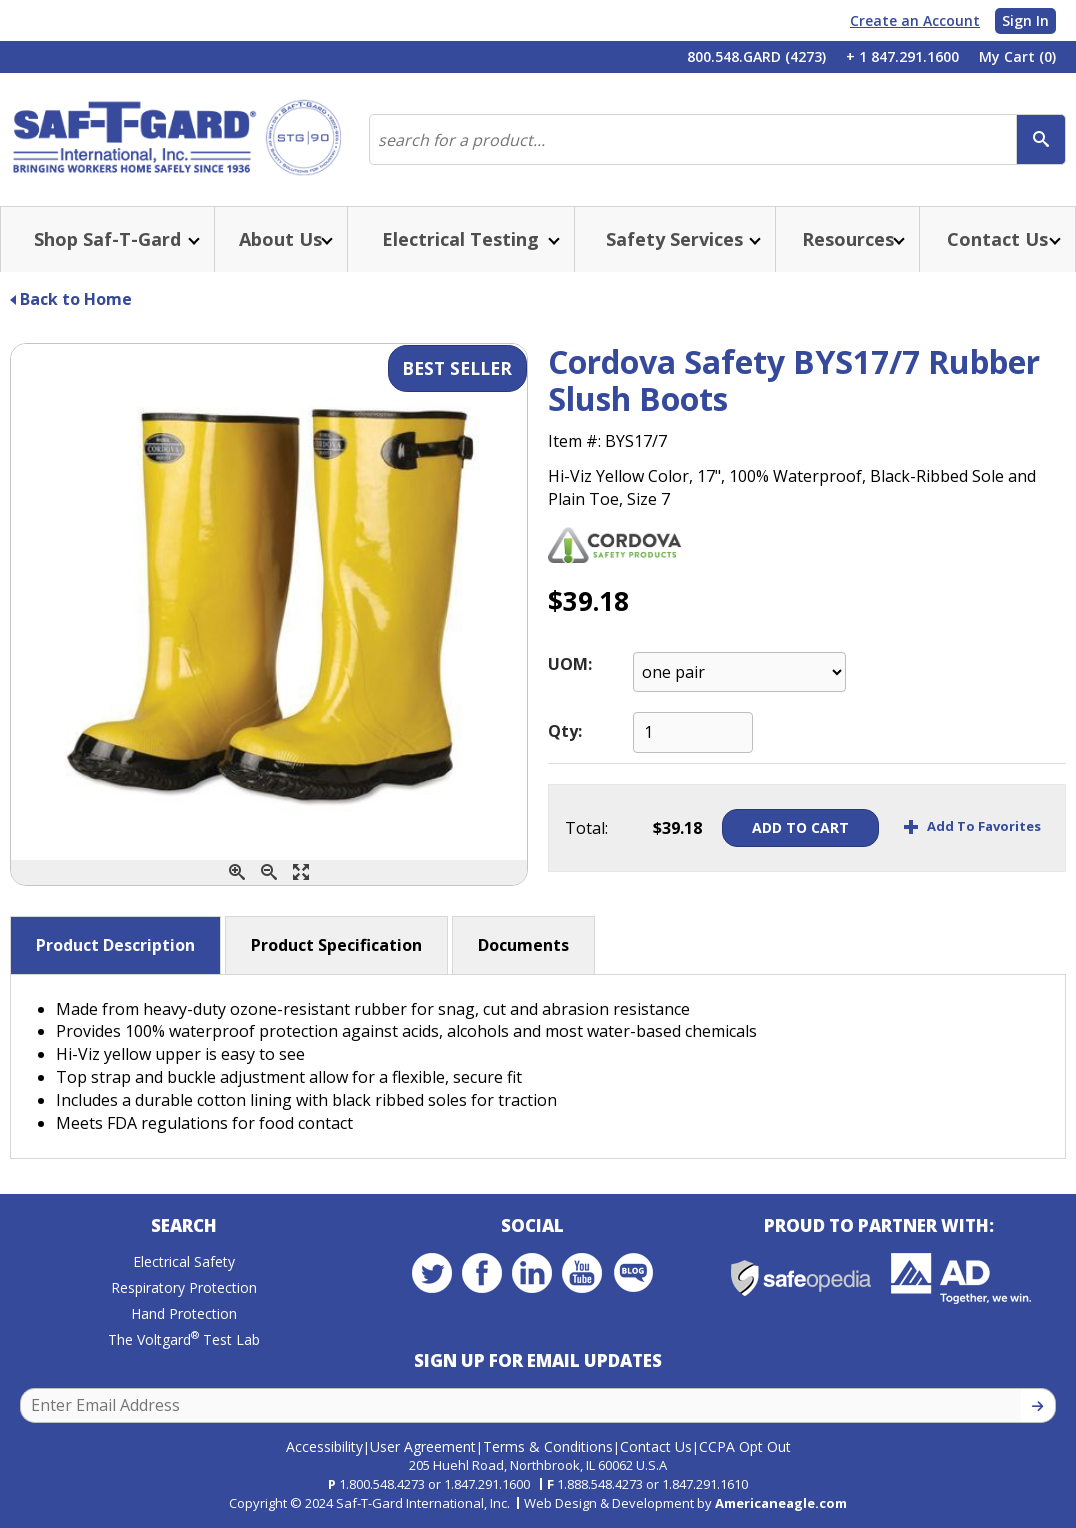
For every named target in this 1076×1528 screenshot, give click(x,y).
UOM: (570, 664)
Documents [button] (523, 945)
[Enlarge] (301, 872)
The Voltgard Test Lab (184, 1339)
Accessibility (324, 1446)
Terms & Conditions (548, 1446)
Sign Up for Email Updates (538, 1360)
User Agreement (423, 1446)
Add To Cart (799, 827)
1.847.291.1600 (487, 1484)
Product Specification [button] (336, 945)
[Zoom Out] (269, 872)
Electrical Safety (184, 1261)
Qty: (565, 731)
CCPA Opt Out (745, 1446)
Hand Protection (184, 1313)
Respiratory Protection (184, 1287)
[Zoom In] (237, 872)
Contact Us (656, 1446)
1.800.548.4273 (382, 1484)
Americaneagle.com (781, 1503)
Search (184, 1225)
